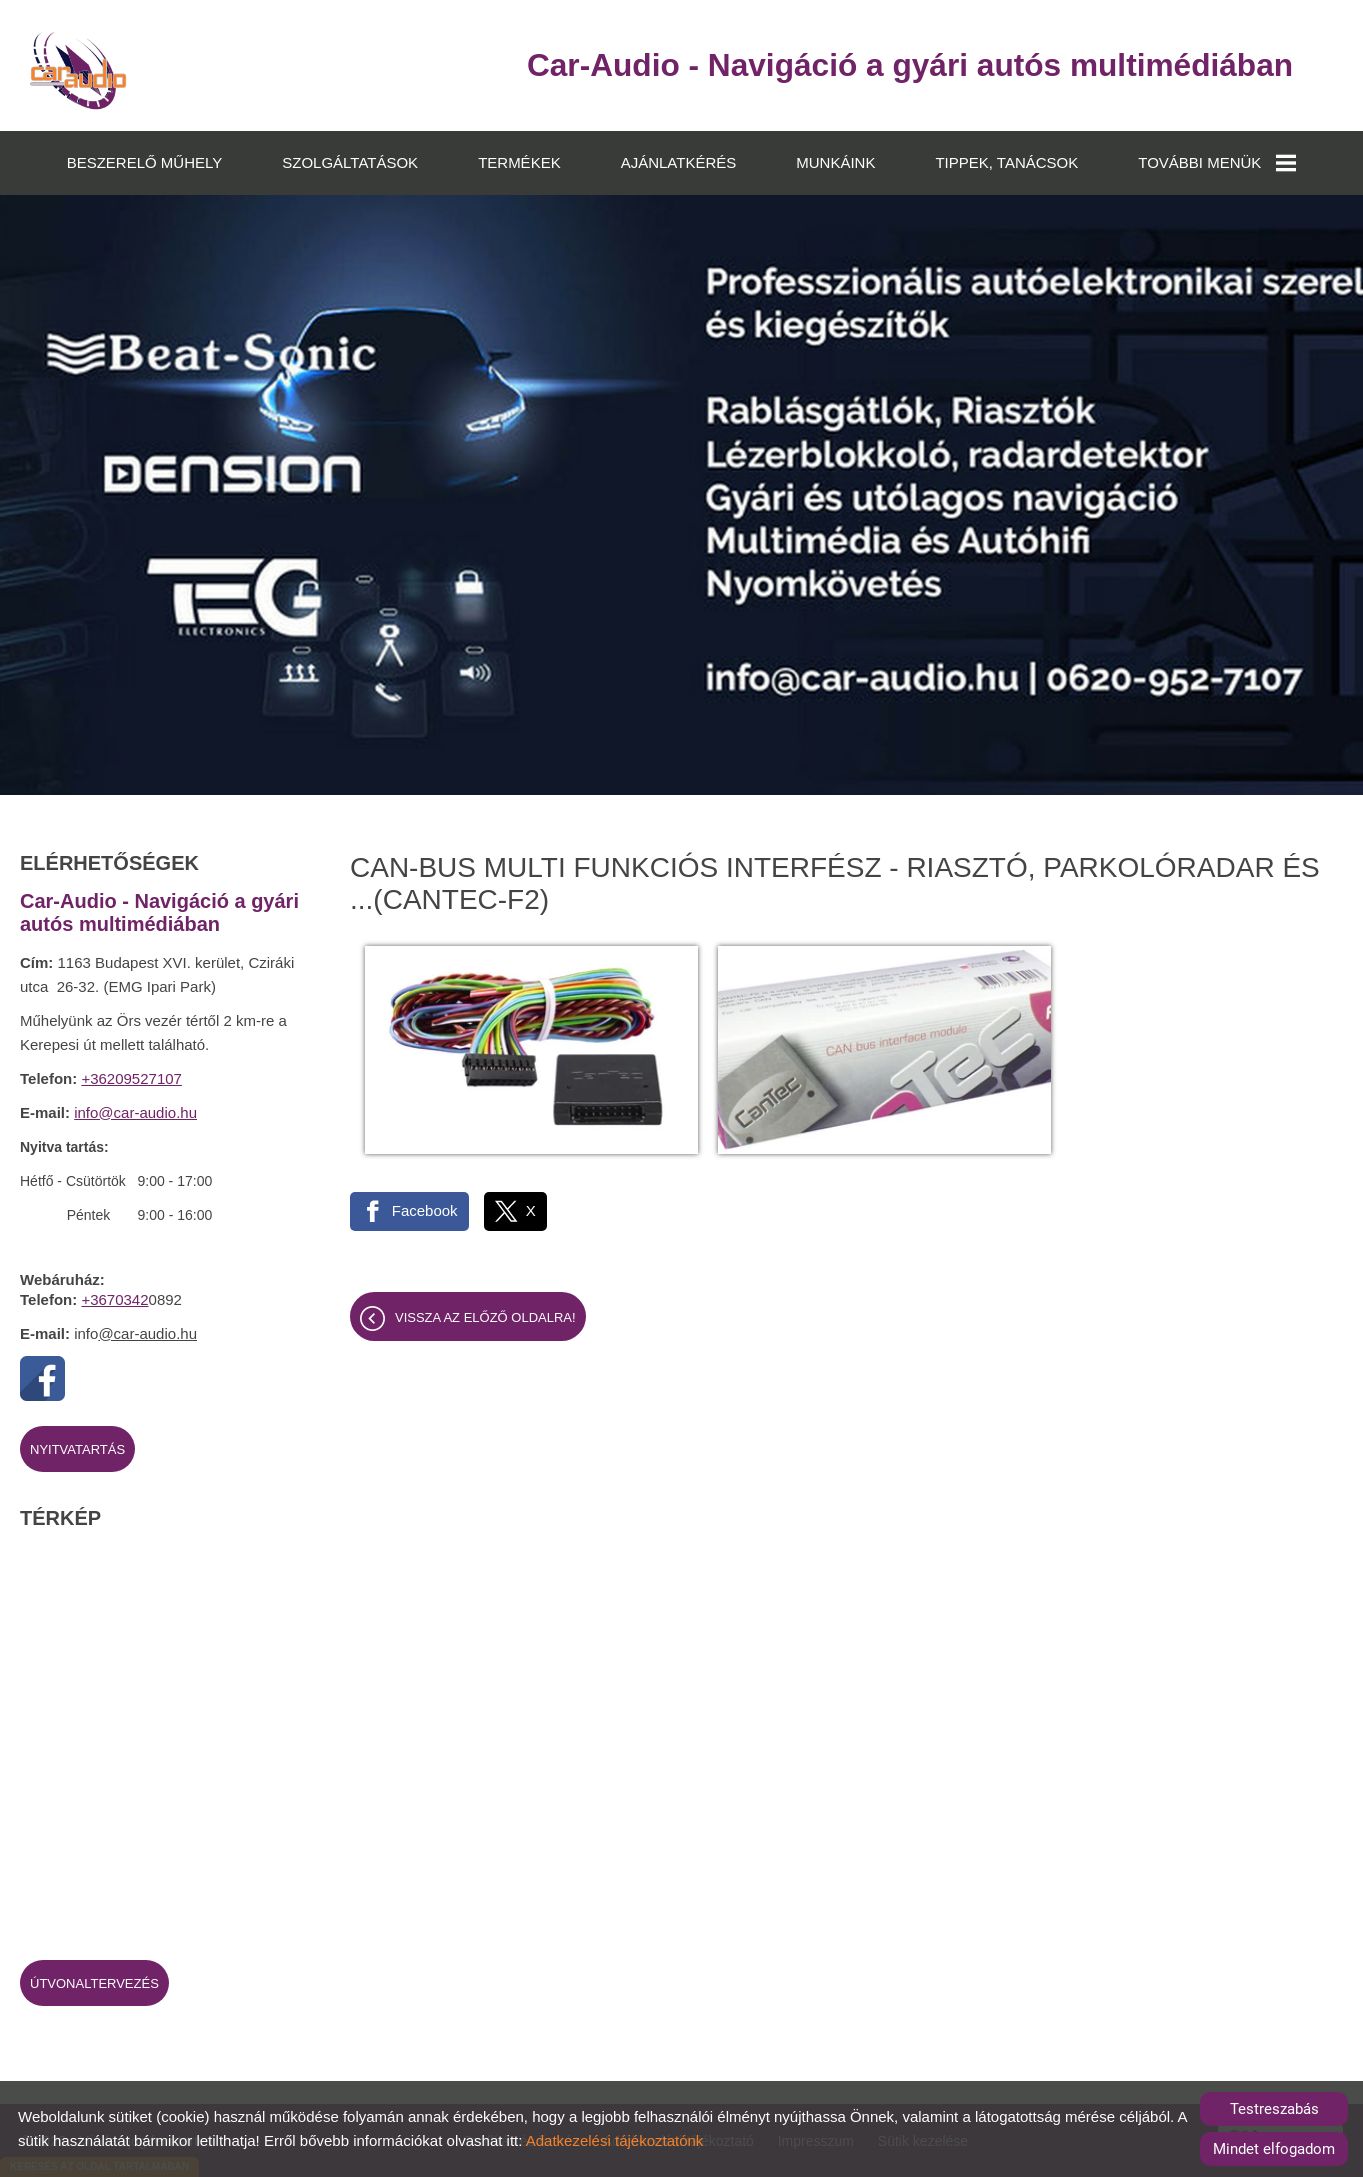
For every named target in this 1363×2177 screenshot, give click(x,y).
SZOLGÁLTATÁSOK (350, 161)
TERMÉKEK (519, 161)
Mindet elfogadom (1274, 2149)
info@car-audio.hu (135, 1111)
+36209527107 (131, 1077)
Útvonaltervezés (94, 1982)
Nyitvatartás (77, 1448)
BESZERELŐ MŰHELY (145, 161)
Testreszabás (1274, 2109)
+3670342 (114, 1298)
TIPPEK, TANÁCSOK (1006, 161)
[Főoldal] (79, 70)
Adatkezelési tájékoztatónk (615, 2140)
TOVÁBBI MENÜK (1217, 162)
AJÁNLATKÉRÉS (679, 161)
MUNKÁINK (835, 161)
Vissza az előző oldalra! (485, 1300)
